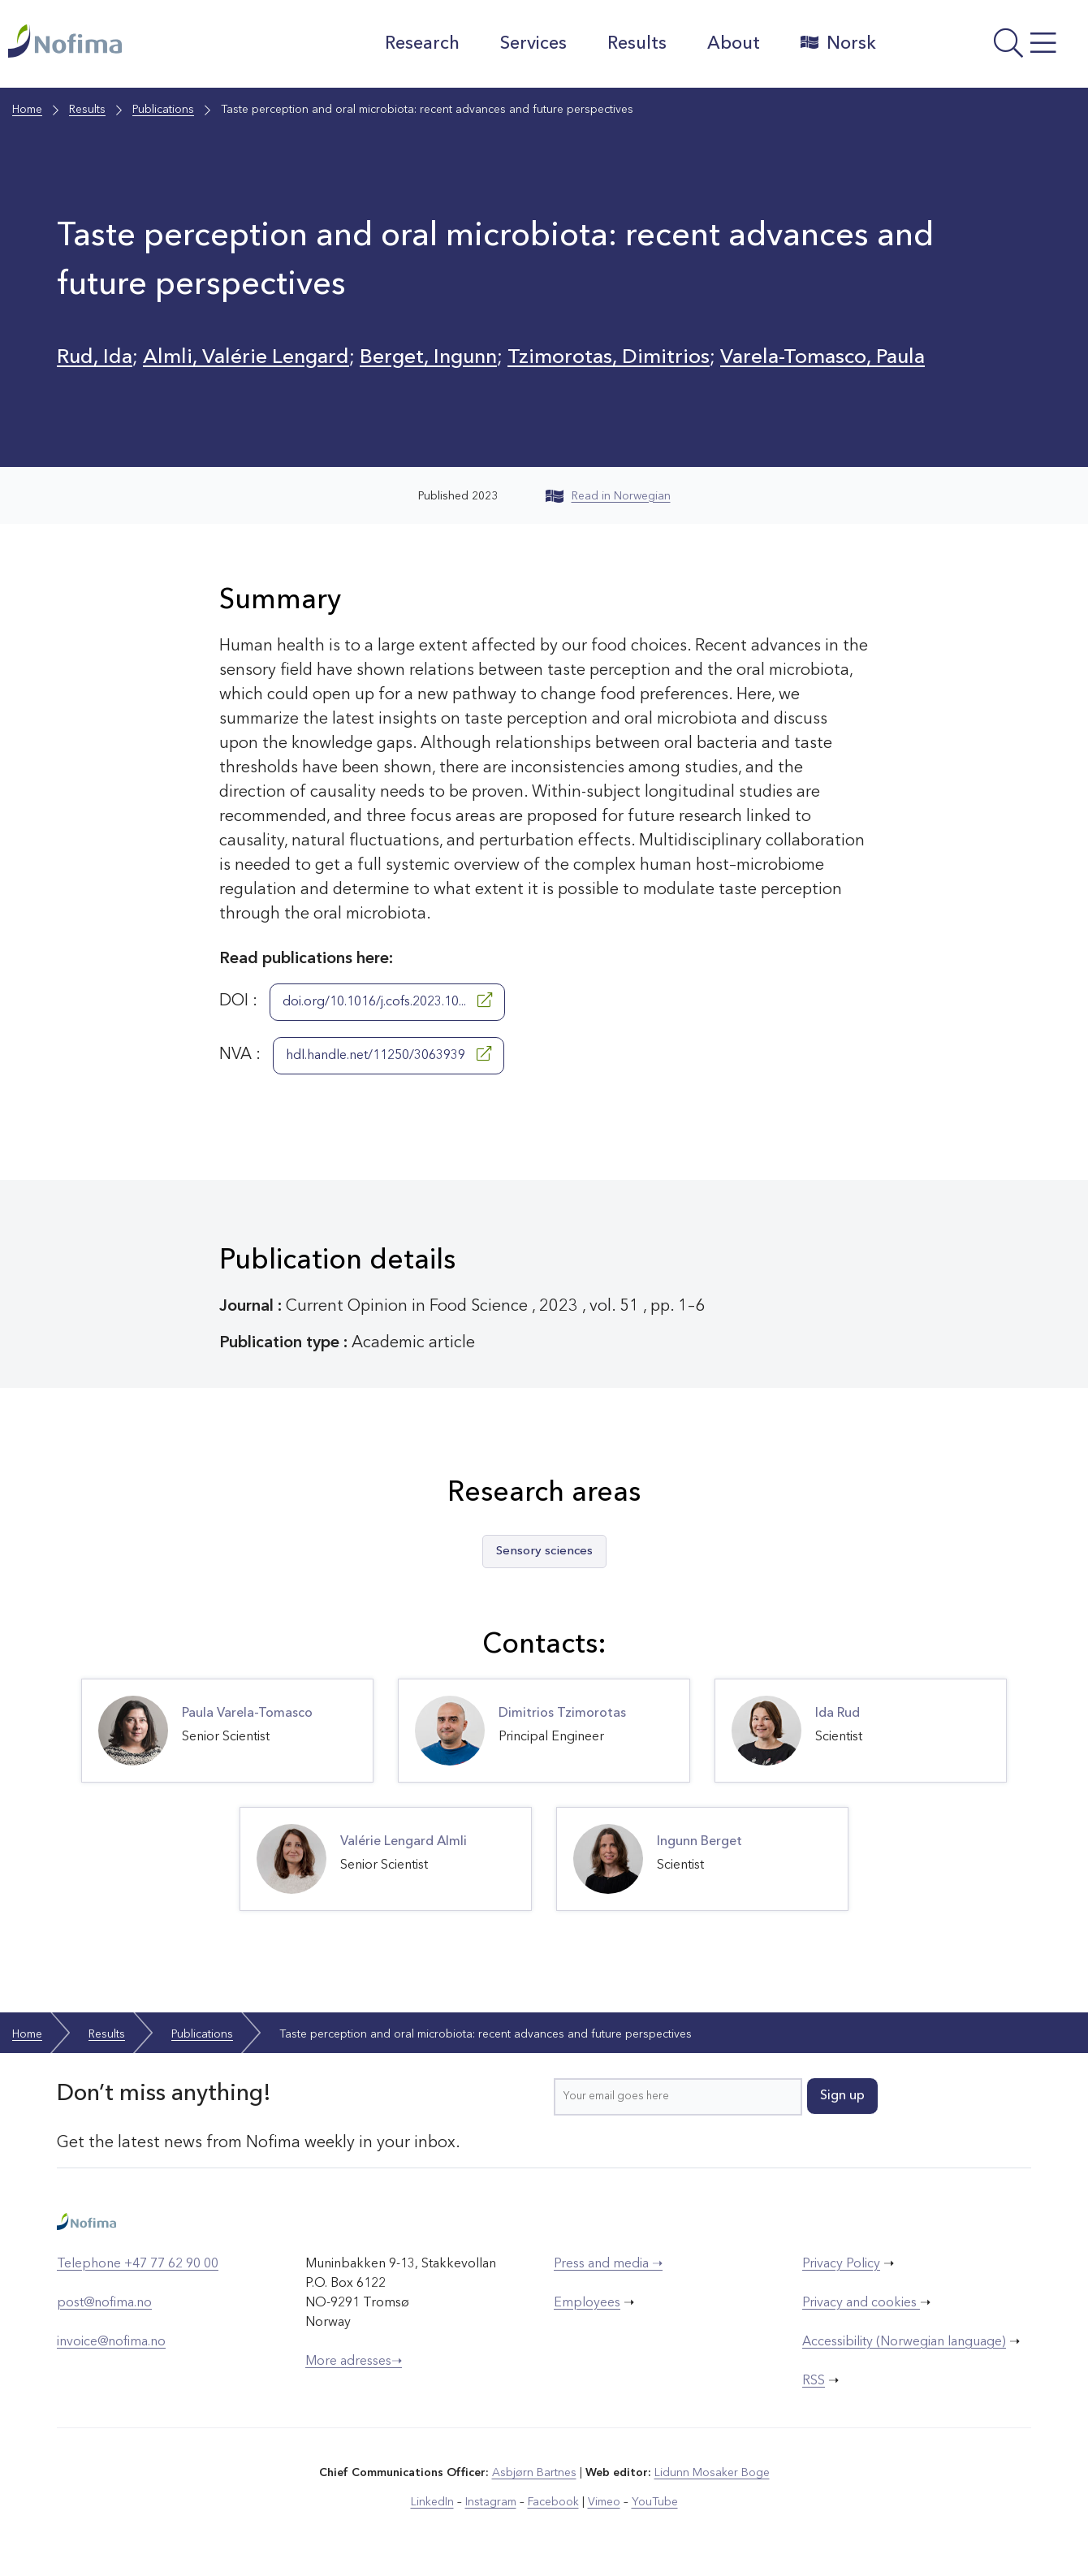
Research (422, 44)
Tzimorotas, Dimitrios (608, 358)
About (733, 44)
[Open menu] (986, 48)
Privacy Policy (841, 2264)
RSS (813, 2381)
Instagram (490, 2502)
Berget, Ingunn (428, 358)
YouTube (655, 2502)
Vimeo (604, 2502)
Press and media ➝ (608, 2264)
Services (533, 44)
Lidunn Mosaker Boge (712, 2473)
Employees (587, 2303)
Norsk (838, 43)
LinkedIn (432, 2502)
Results (637, 44)
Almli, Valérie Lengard (246, 358)
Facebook (553, 2502)
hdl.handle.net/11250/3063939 (388, 1054)
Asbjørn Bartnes (534, 2473)
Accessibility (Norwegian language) (904, 2342)
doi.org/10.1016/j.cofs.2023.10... (387, 1000)
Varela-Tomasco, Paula (822, 358)
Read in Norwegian (608, 496)
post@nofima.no (104, 2303)
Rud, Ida (94, 358)
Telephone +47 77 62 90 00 (137, 2264)
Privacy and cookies (861, 2303)
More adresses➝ (353, 2361)
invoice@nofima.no (111, 2342)
